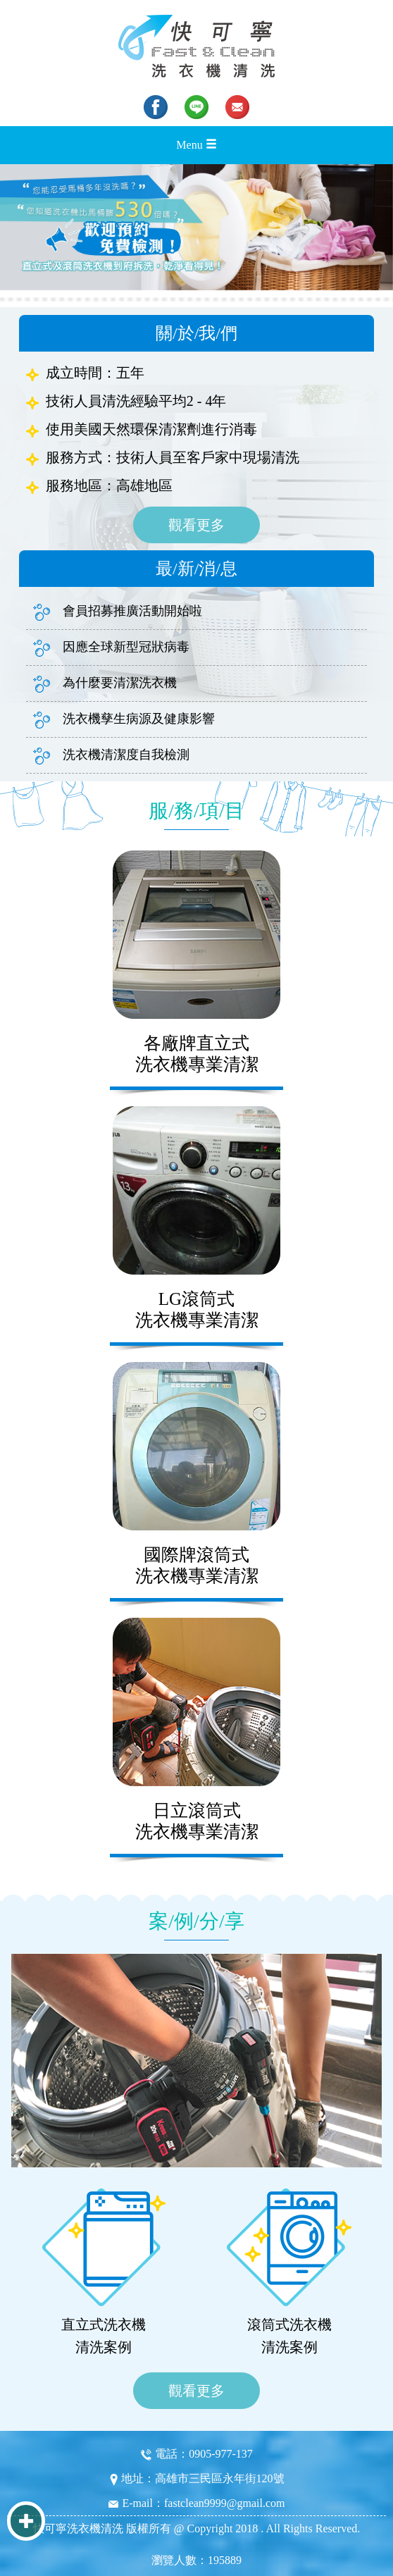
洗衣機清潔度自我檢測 (111, 756)
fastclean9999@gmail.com (224, 2503)
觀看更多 (196, 525)
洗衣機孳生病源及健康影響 (124, 720)
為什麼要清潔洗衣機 (105, 684)
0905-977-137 (221, 2454)
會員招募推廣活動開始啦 (117, 612)
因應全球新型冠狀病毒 (111, 648)
